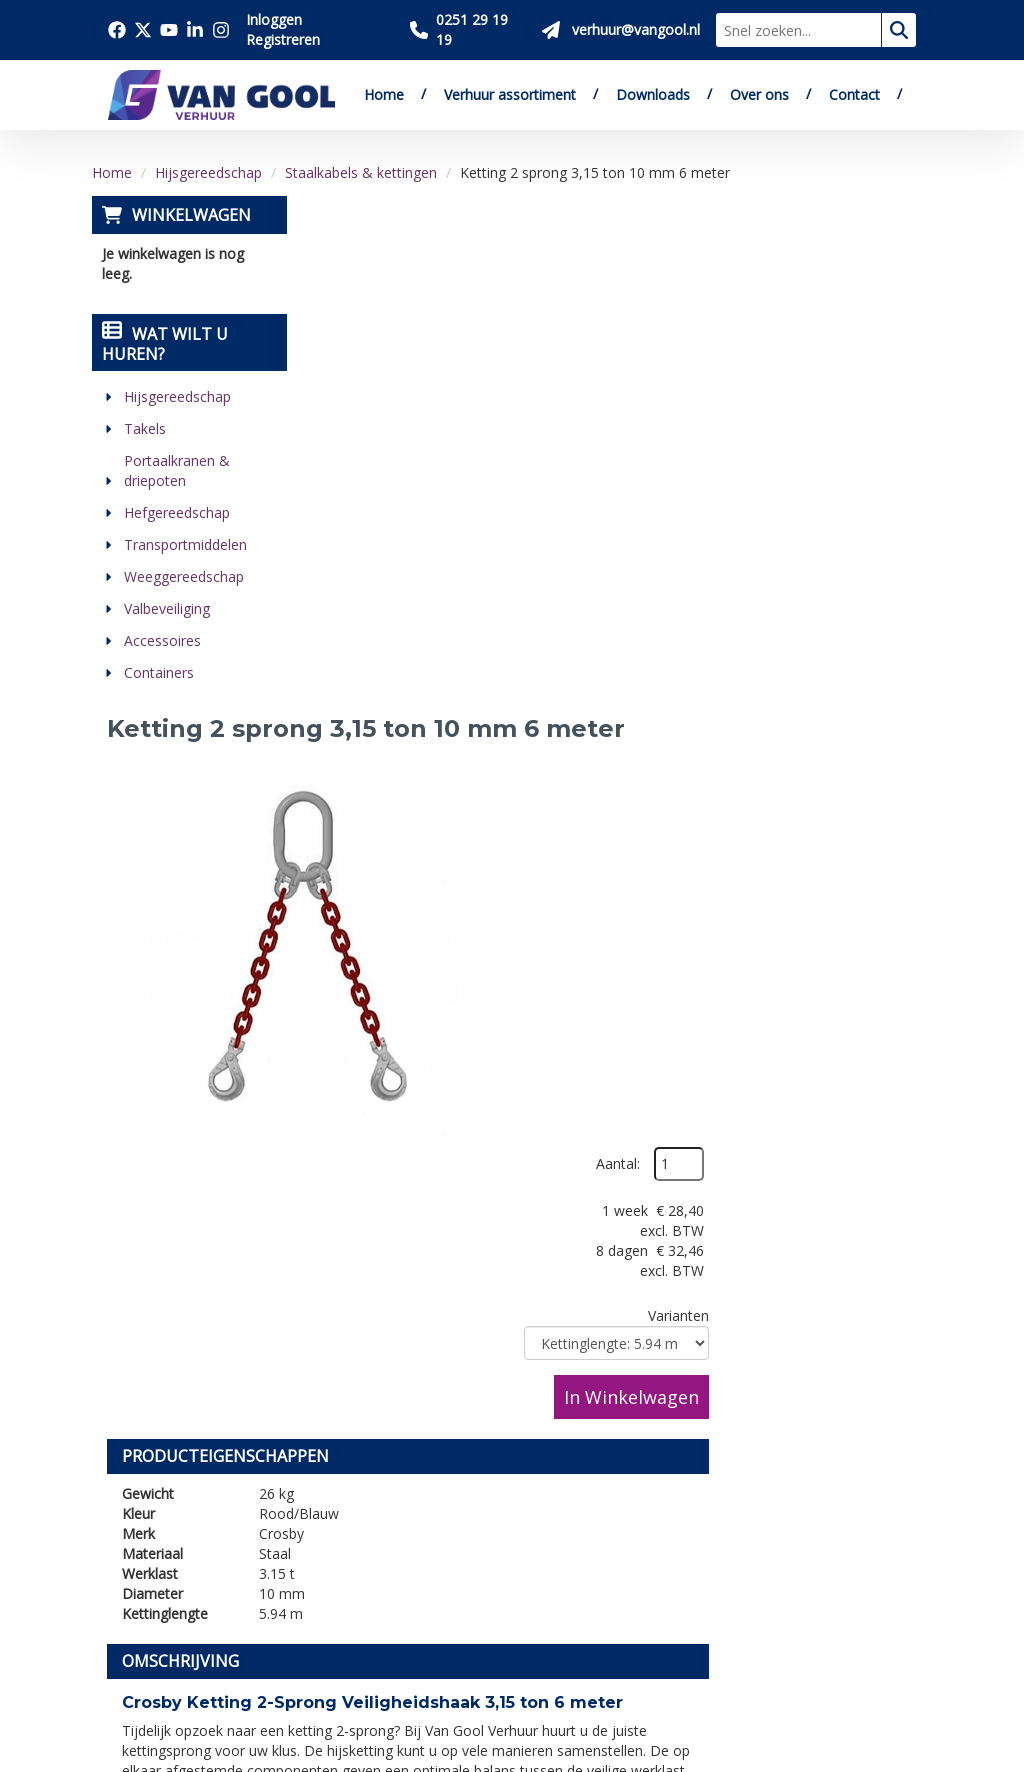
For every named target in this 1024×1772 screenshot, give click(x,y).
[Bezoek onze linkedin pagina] (195, 30)
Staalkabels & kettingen (361, 172)
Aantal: (826, 258)
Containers (159, 672)
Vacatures (329, 1479)
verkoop (873, 943)
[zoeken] (899, 30)
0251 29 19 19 (167, 1496)
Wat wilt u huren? (165, 344)
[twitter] (173, 1595)
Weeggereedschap (184, 576)
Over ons (759, 94)
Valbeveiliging (167, 608)
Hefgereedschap (177, 512)
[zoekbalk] (798, 30)
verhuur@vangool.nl (496, 1013)
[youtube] (217, 1595)
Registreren (283, 39)
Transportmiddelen (185, 544)
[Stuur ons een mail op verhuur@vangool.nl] (621, 30)
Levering (510, 1410)
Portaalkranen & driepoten (177, 470)
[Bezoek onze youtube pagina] (169, 30)
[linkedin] (129, 1649)
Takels (145, 428)
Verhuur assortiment (510, 94)
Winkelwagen (191, 215)
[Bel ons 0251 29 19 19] (468, 30)
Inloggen (274, 19)
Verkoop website (355, 1456)
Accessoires (162, 640)
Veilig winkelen (533, 1433)
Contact (854, 94)
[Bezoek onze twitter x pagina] (143, 30)
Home (384, 94)
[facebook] (129, 1595)
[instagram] (173, 1649)
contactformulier (683, 1013)
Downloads (653, 94)
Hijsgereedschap (208, 172)
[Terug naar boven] (512, 1234)
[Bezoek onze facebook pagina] (117, 30)
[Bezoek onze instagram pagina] (221, 30)
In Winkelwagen (839, 491)
